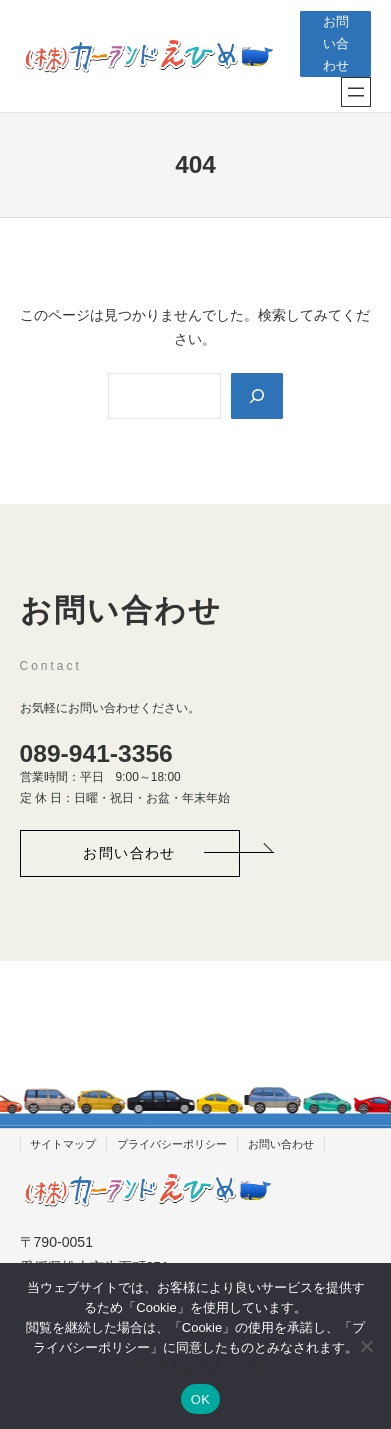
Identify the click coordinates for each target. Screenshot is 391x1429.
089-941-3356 (96, 753)
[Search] (257, 396)
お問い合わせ (336, 44)
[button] (130, 853)
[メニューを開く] (356, 92)
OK (200, 1399)
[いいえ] (366, 1346)
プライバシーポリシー (196, 1367)
